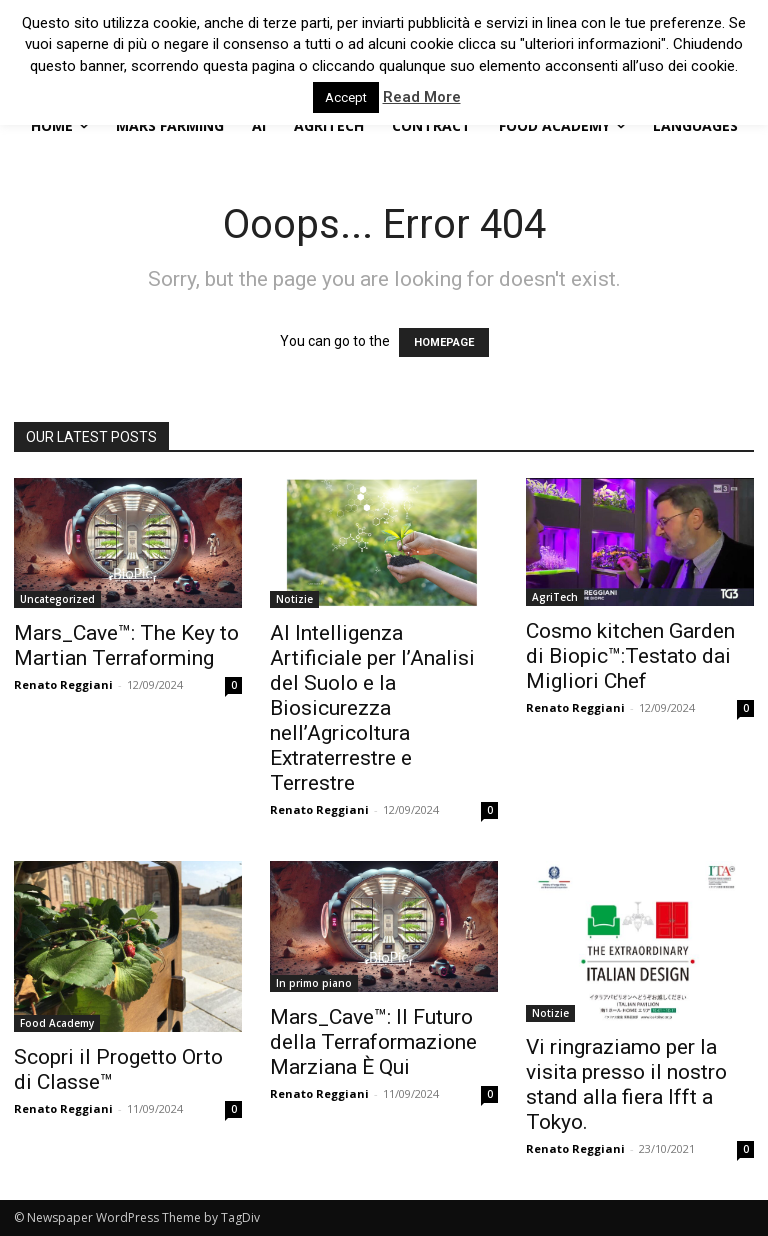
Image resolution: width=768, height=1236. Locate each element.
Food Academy (57, 1023)
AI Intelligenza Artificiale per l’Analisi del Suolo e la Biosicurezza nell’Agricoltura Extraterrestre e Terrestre (372, 708)
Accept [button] (346, 97)
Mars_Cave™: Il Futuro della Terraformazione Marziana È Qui (373, 1042)
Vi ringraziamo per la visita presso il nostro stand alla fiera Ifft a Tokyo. (626, 1084)
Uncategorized (57, 599)
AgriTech (555, 597)
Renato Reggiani (63, 684)
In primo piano (314, 983)
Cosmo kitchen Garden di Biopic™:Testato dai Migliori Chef (630, 656)
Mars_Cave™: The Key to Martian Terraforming (126, 645)
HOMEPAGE (444, 342)
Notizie (294, 599)
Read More (422, 97)
